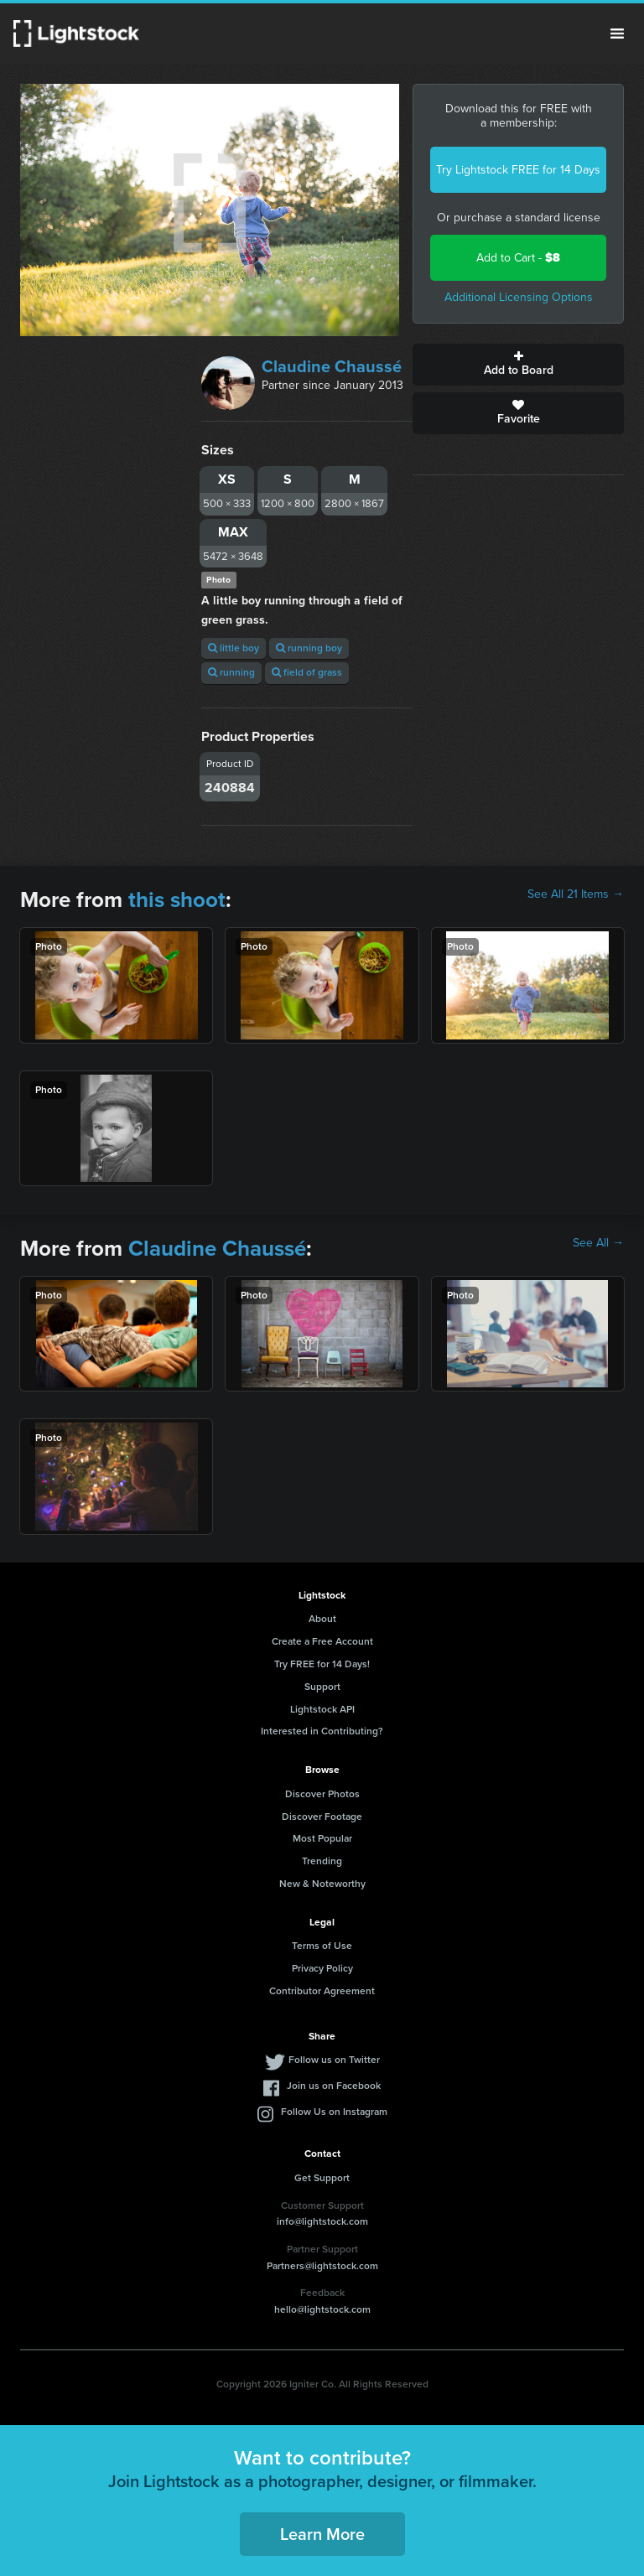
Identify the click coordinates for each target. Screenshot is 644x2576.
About (322, 1618)
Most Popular (322, 1838)
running (231, 672)
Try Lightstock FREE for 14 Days (518, 170)
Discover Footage (322, 1816)
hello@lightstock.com (322, 2309)
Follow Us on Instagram (334, 2111)
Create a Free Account (322, 1641)
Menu (617, 33)
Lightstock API (322, 1709)
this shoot (177, 899)
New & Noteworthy (322, 1883)
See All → (598, 1243)
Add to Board (518, 364)
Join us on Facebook (334, 2085)
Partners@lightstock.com (322, 2265)
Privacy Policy (322, 1968)
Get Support (322, 2177)
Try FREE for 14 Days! (322, 1664)
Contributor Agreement (322, 1990)
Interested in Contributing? (322, 1731)
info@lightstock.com (322, 2221)
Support (322, 1686)
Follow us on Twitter (334, 2059)
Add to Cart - (518, 258)
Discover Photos (322, 1793)
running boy (309, 648)
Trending (322, 1861)
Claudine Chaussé (332, 366)
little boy (233, 648)
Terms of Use (322, 1945)
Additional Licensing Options (518, 297)
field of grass (307, 672)
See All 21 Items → (575, 894)
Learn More (322, 2534)
